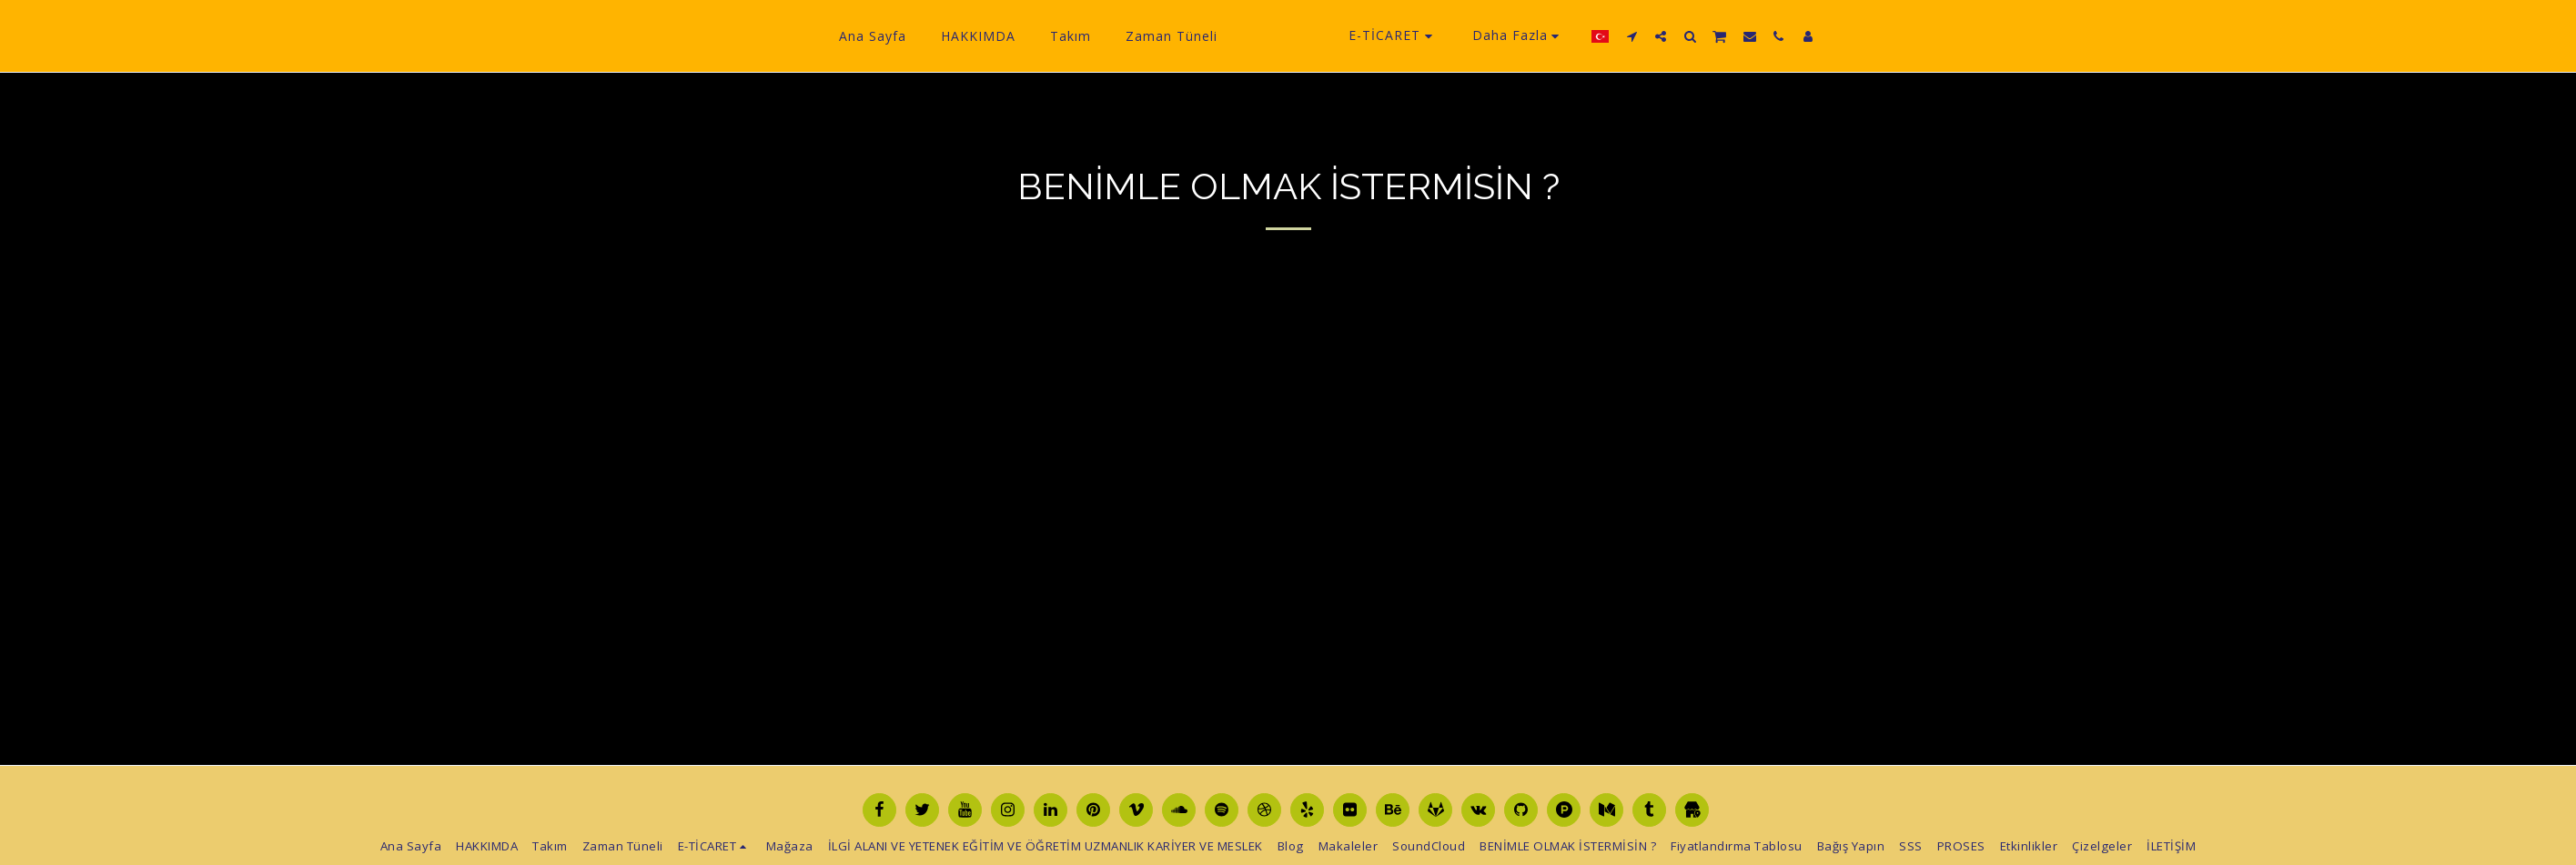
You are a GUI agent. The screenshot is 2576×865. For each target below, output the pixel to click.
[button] (1659, 36)
